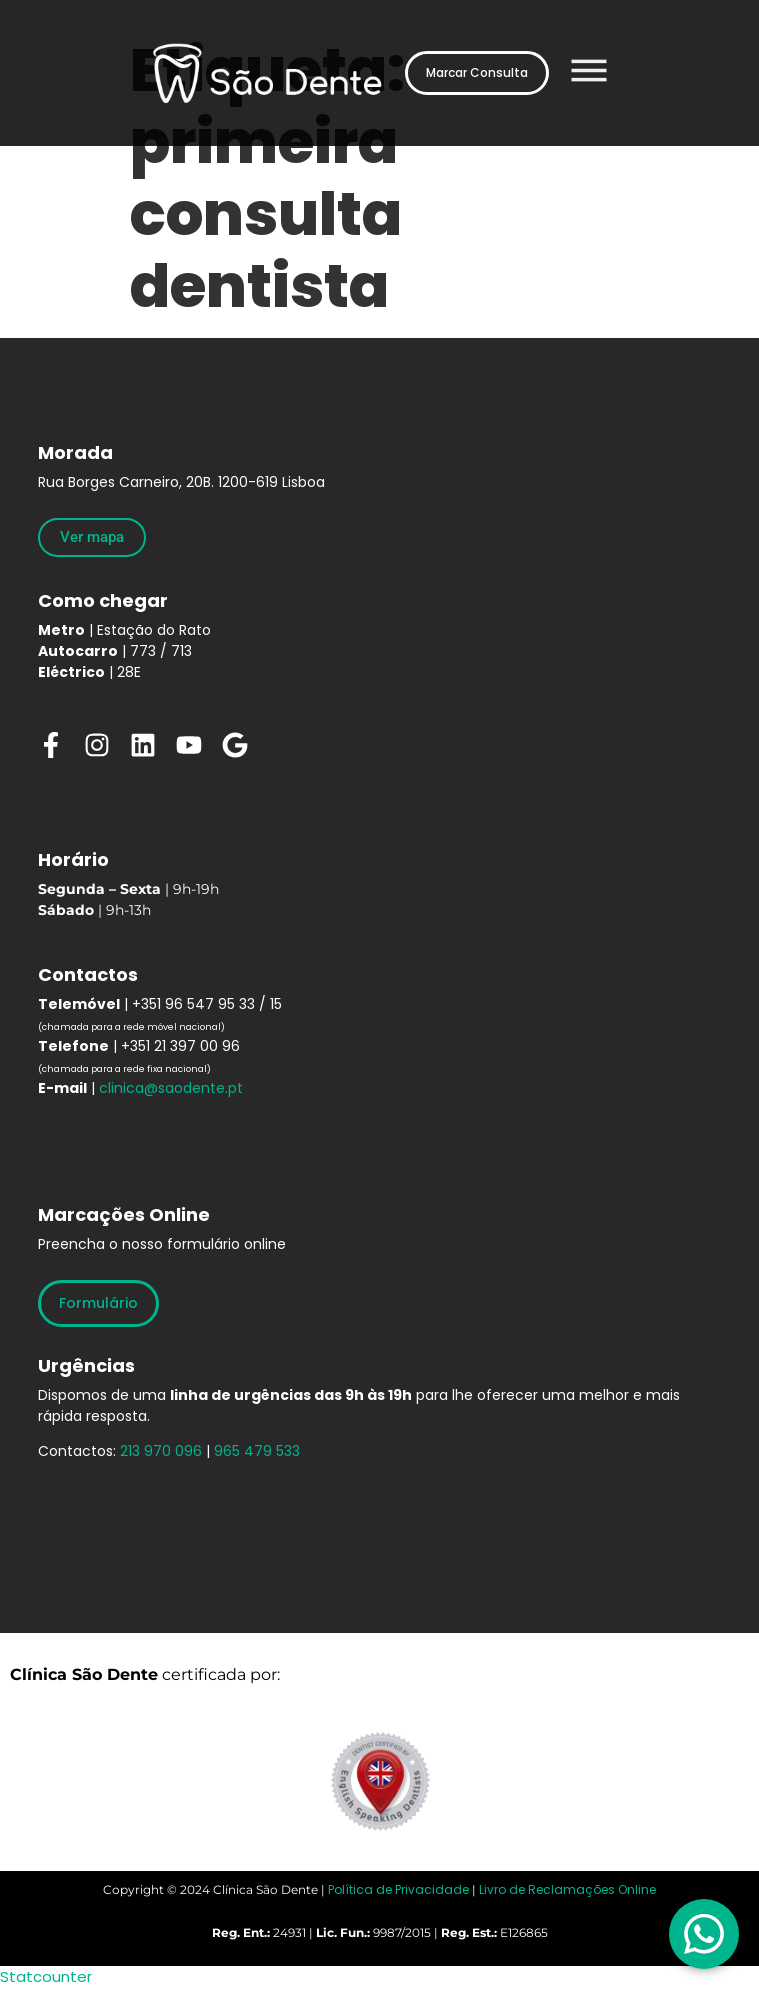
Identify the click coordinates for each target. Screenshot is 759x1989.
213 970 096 (161, 1451)
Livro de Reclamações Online (567, 1889)
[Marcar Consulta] (477, 73)
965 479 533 (257, 1451)
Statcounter (46, 1976)
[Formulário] (98, 1303)
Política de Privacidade (398, 1889)
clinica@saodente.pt (171, 1088)
